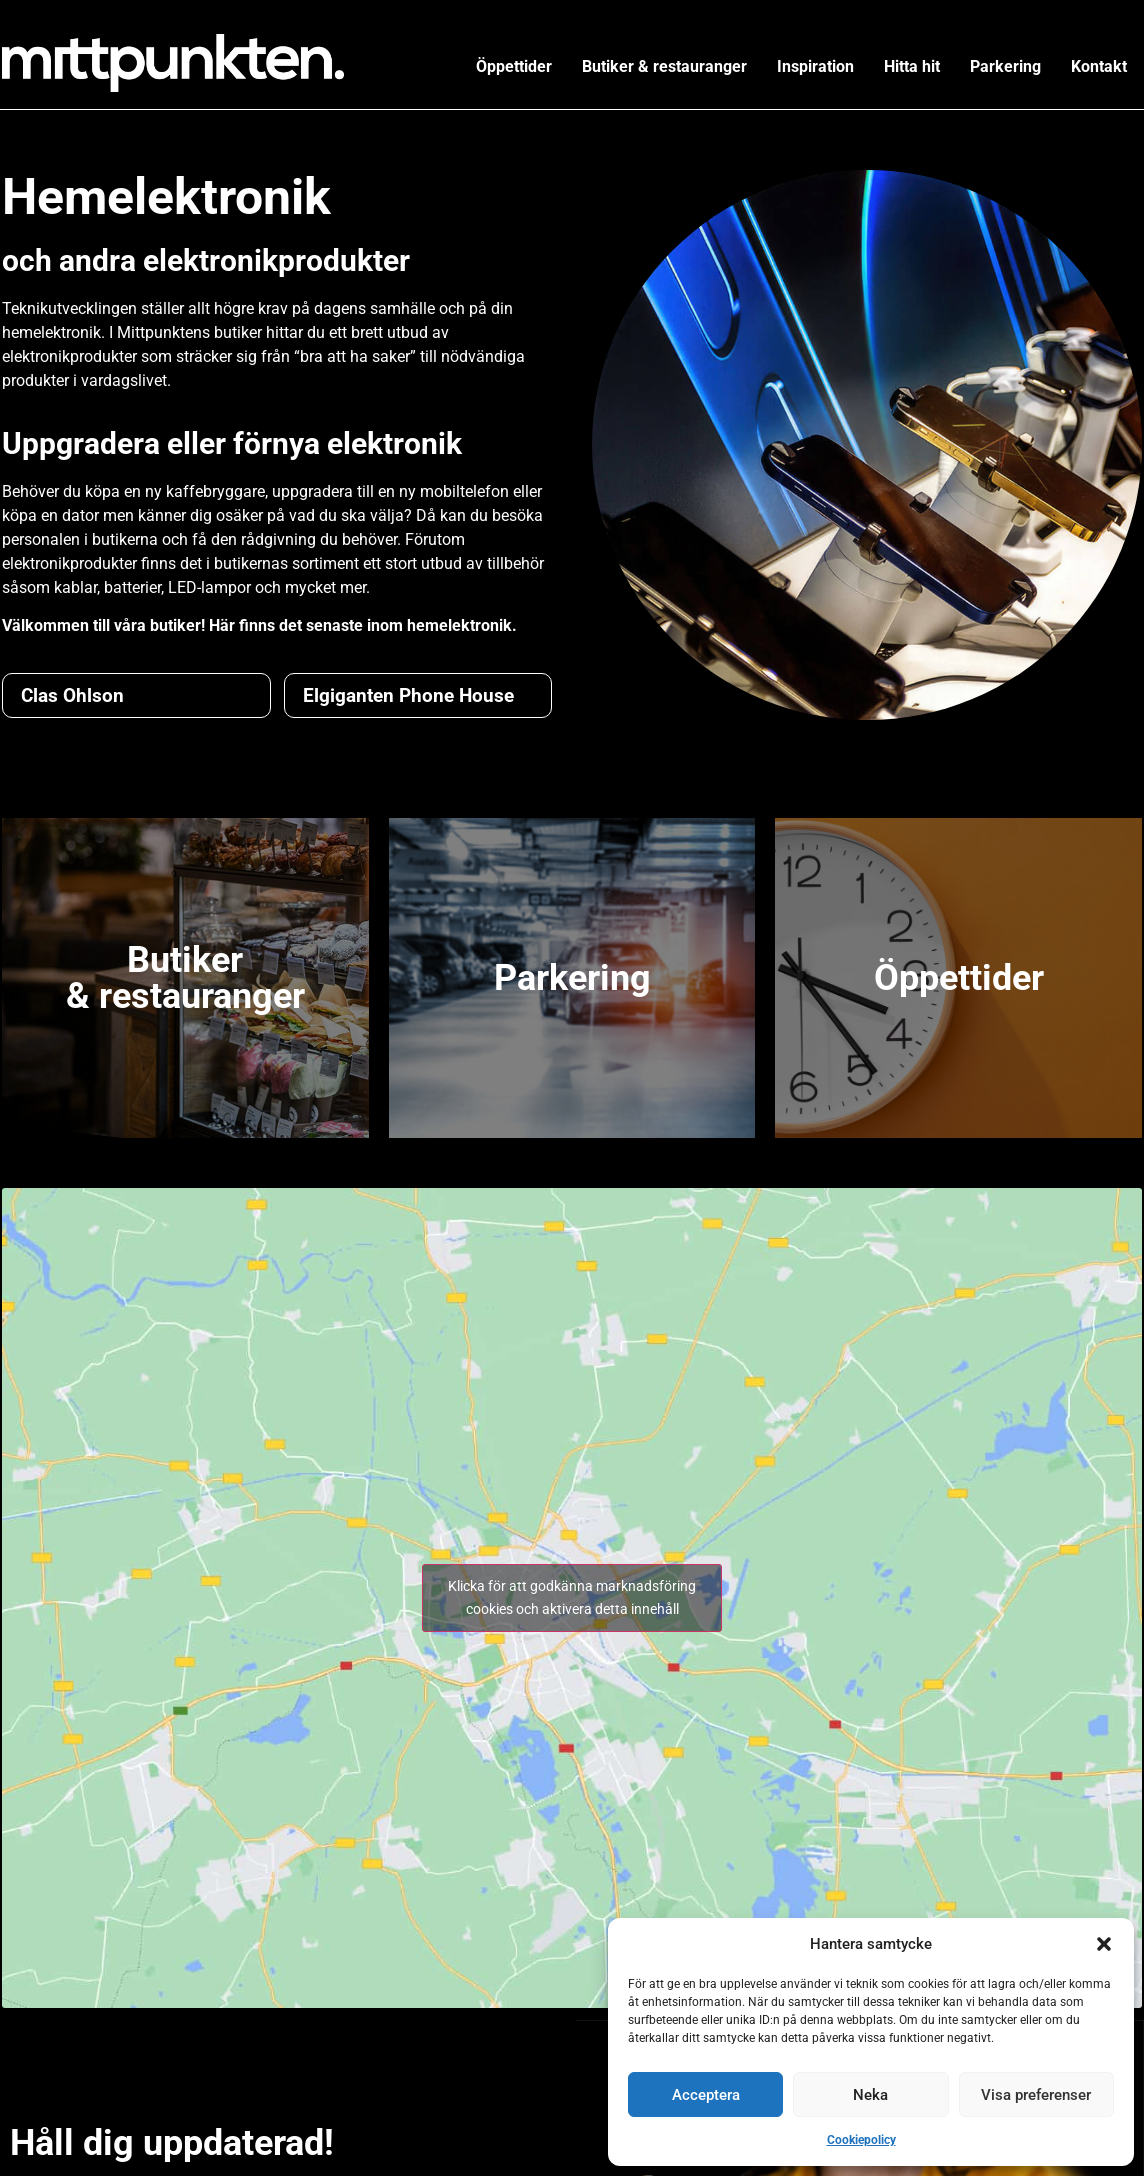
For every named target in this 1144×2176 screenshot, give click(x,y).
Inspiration (815, 66)
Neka (870, 2095)
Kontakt (1099, 66)
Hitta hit (912, 66)
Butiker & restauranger (664, 66)
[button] (1104, 1944)
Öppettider (514, 66)
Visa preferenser (1036, 2095)
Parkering (1005, 66)
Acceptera (706, 2095)
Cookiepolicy (861, 2140)
